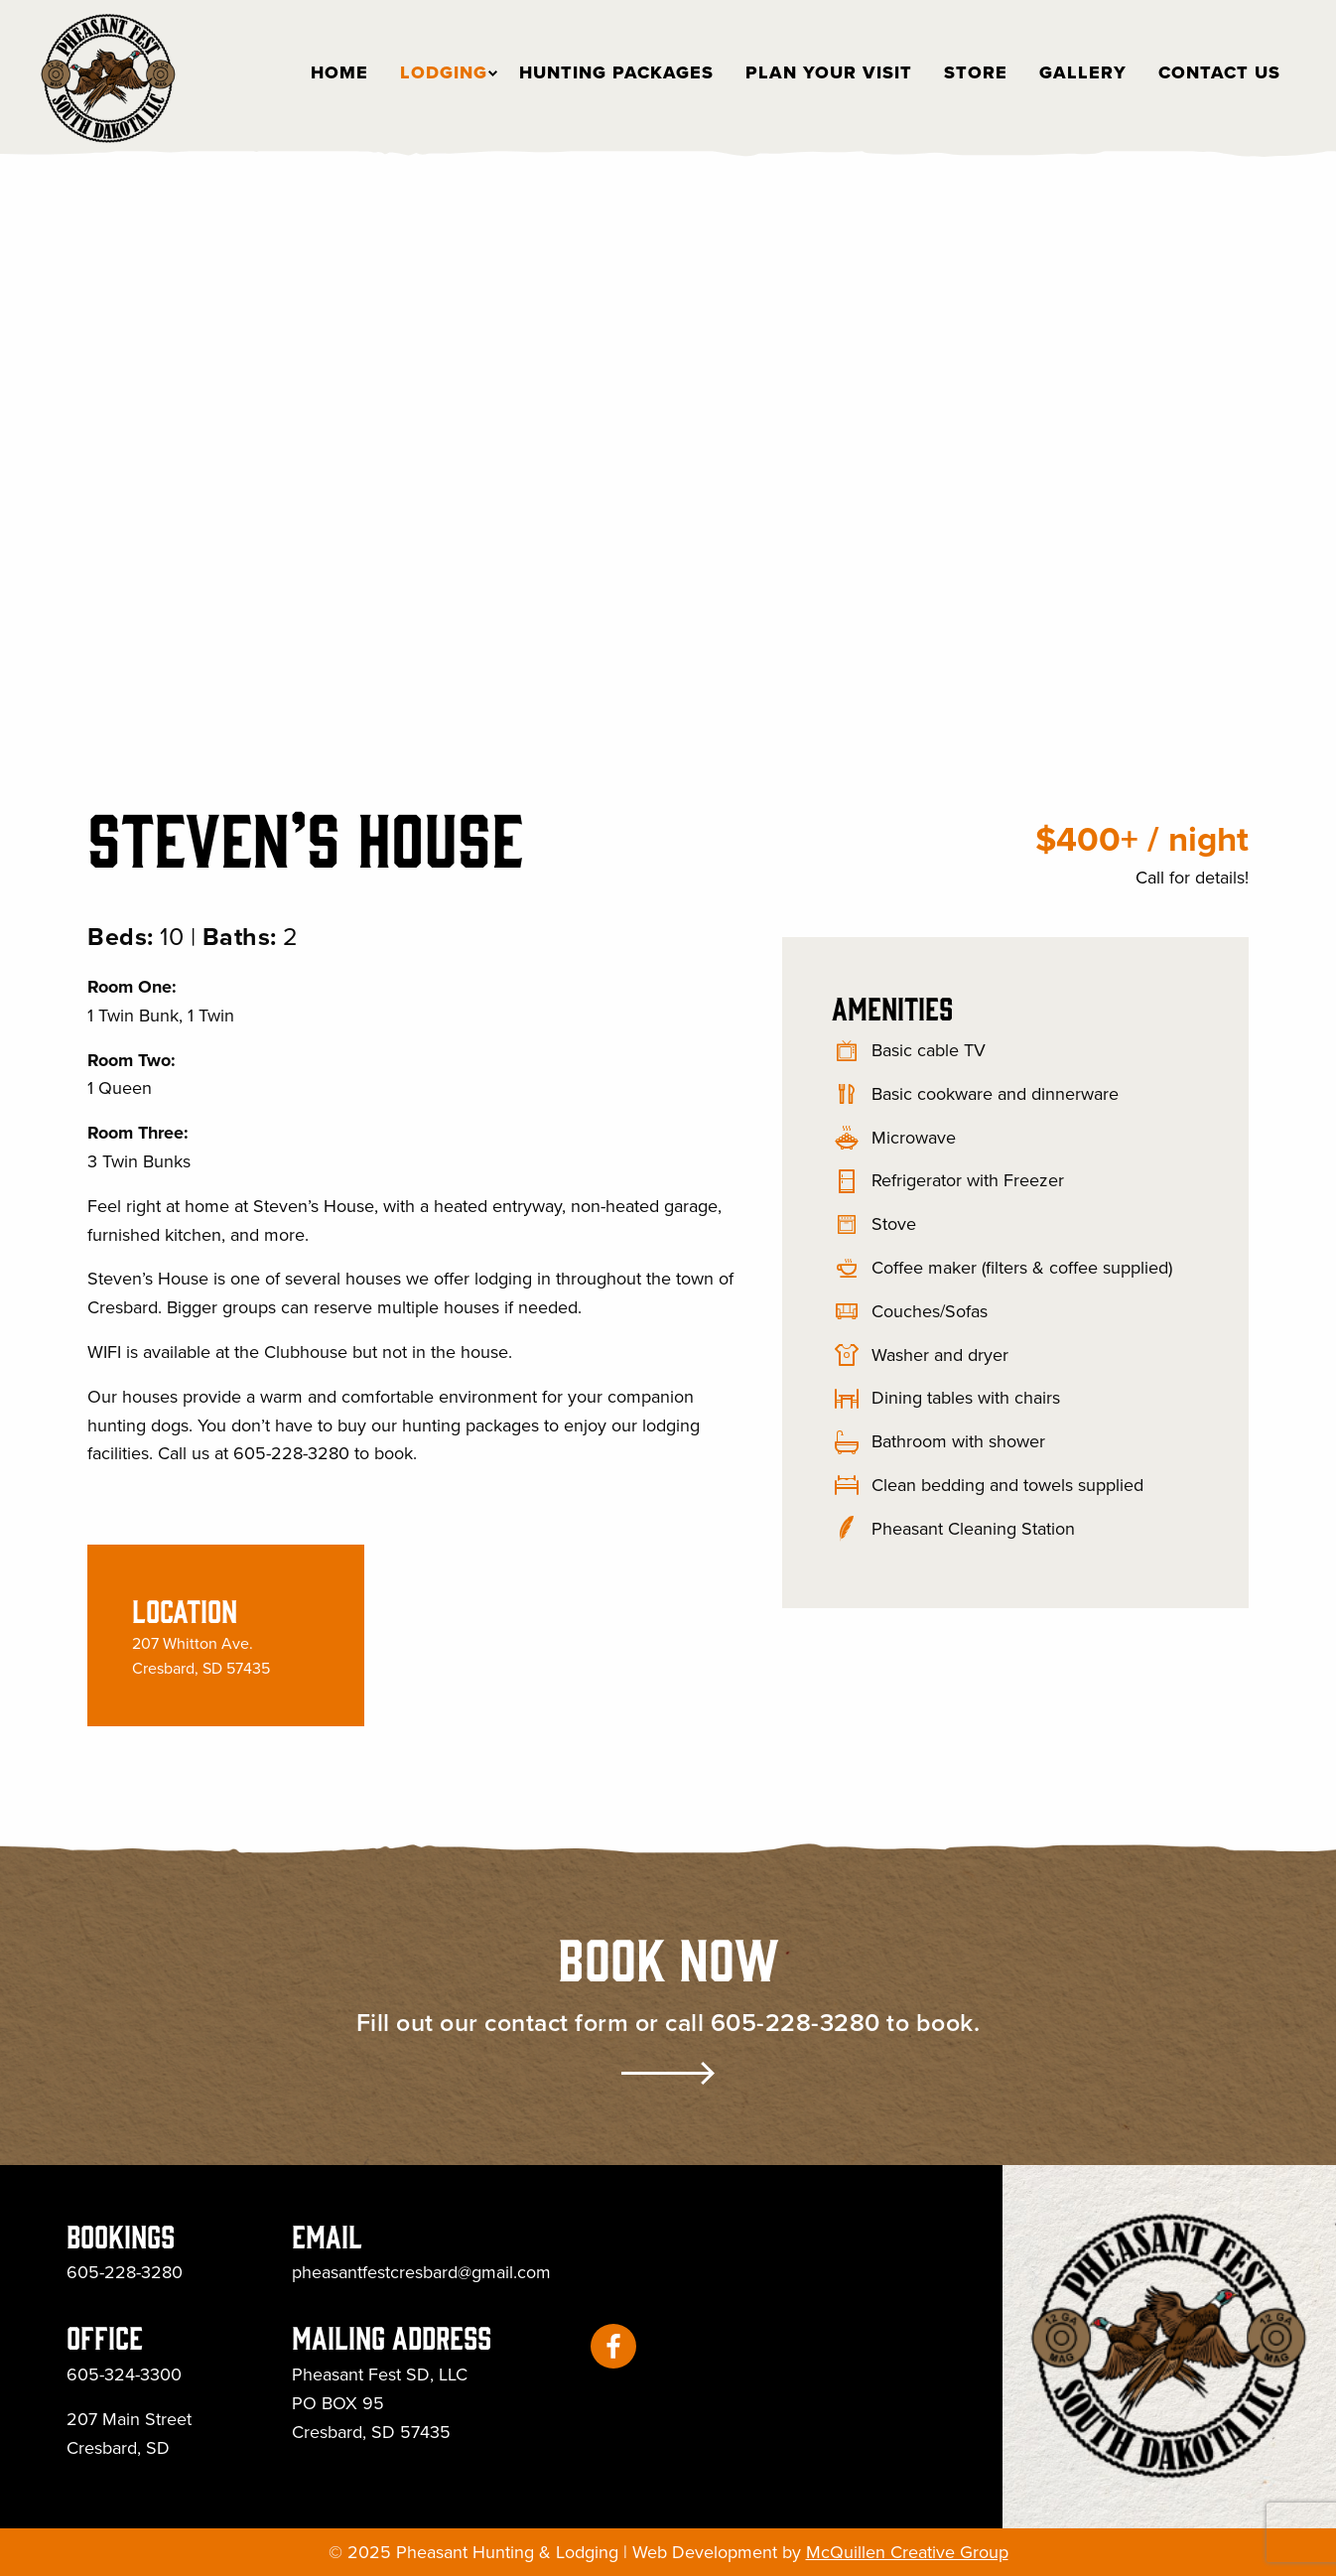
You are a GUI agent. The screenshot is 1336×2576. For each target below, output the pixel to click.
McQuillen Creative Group (907, 2552)
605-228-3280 (795, 2022)
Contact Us (1219, 72)
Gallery (1083, 72)
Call (1150, 877)
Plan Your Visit (828, 72)
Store (975, 72)
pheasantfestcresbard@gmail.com (421, 2272)
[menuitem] (331, 72)
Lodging (435, 72)
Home (331, 72)
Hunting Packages (616, 72)
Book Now (668, 1956)
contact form (556, 2022)
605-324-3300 (124, 2374)
